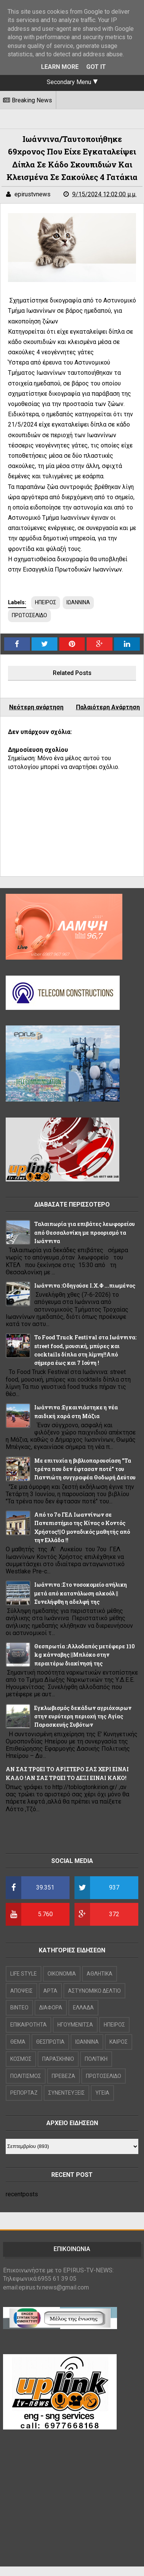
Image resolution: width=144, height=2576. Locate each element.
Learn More (60, 66)
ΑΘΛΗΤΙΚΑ (99, 1974)
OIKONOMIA (61, 1974)
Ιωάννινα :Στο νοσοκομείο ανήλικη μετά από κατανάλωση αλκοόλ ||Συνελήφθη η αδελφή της (80, 1593)
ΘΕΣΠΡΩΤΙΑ (50, 2042)
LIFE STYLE (23, 1974)
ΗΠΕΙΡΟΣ (45, 602)
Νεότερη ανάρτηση (36, 707)
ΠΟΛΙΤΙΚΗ (96, 2059)
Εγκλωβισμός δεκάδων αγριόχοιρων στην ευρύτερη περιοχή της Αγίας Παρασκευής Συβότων (82, 1716)
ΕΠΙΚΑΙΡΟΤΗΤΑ (28, 2025)
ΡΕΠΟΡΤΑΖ (24, 2093)
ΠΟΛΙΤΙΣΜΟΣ (25, 2076)
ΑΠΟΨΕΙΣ (21, 1991)
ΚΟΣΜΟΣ (21, 2059)
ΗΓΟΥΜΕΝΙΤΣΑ (75, 2025)
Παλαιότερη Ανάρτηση (108, 707)
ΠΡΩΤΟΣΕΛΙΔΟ (29, 615)
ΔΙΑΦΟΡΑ (50, 2007)
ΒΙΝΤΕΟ (19, 2007)
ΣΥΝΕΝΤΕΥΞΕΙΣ (66, 2093)
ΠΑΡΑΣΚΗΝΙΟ (58, 2059)
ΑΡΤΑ (50, 1991)
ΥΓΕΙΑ (102, 2093)
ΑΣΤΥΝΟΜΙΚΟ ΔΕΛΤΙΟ (94, 1991)
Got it (96, 66)
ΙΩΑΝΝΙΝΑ (78, 602)
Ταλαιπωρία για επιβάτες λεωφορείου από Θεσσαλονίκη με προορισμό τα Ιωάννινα (84, 1232)
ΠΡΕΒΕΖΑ (63, 2076)
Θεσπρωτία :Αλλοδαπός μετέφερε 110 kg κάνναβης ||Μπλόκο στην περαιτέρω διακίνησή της (84, 1655)
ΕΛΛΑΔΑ (83, 2007)
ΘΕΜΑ (17, 2042)
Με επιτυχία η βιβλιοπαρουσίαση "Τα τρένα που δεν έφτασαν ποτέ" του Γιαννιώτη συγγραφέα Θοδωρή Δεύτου (85, 1469)
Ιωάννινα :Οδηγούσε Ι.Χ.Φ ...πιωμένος (84, 1285)
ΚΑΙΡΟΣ (118, 2042)
